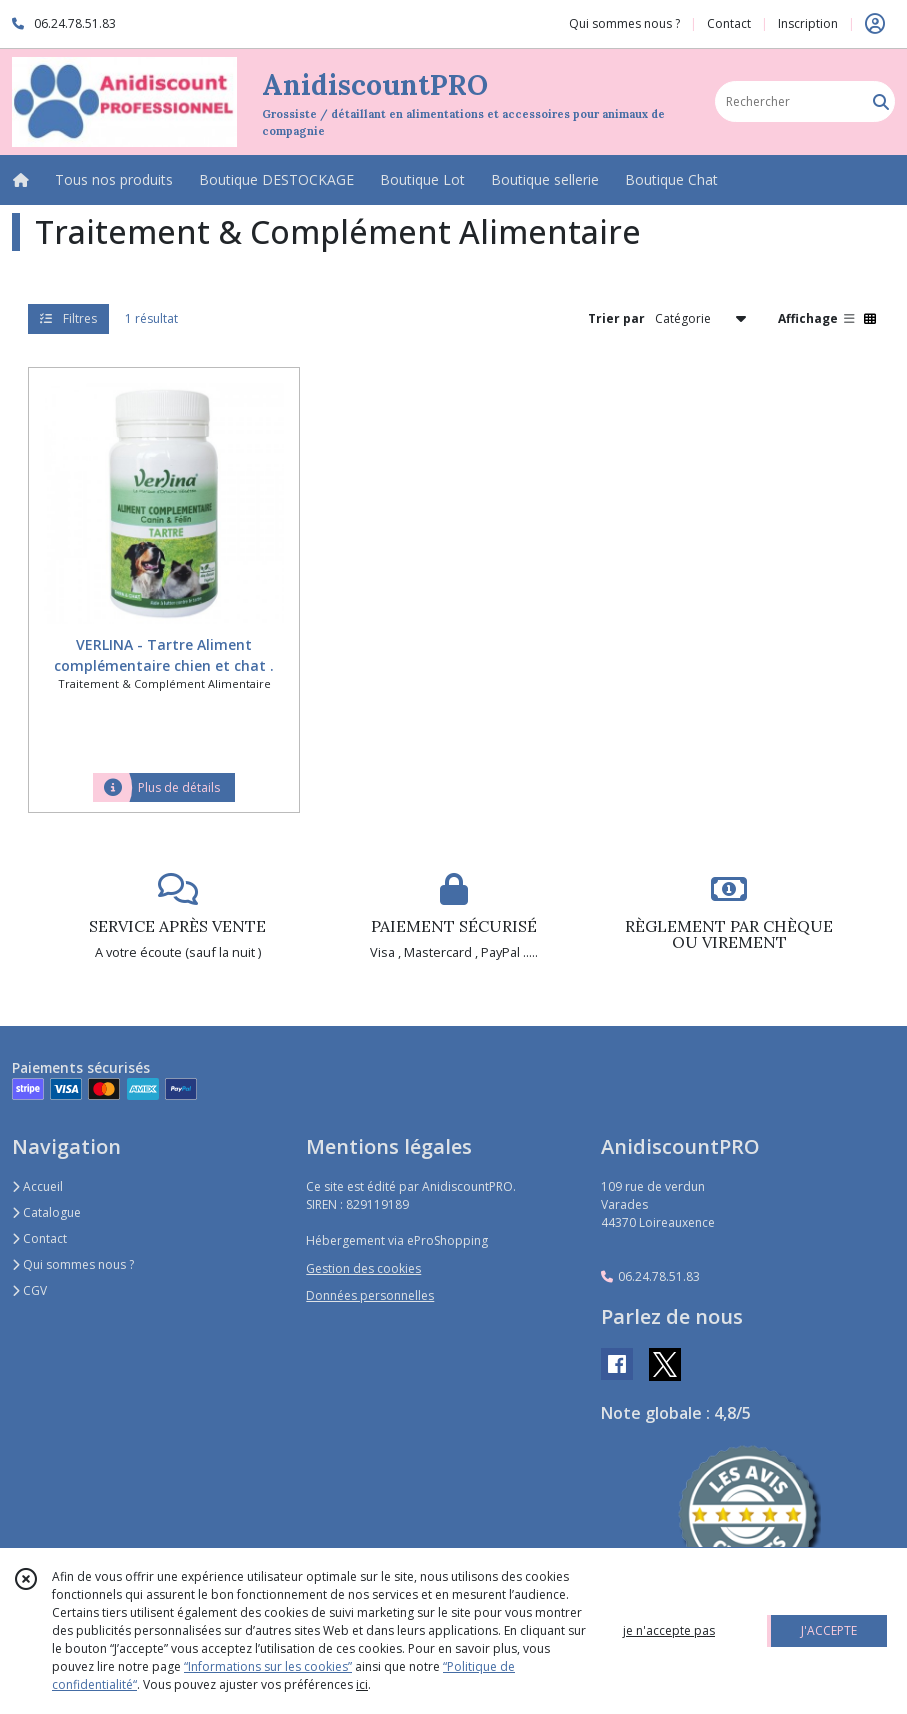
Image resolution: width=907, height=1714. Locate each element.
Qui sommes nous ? (73, 1264)
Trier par (616, 318)
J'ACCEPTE (829, 1630)
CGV (29, 1290)
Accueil (37, 1186)
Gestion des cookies (363, 1268)
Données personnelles (370, 1295)
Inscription (808, 23)
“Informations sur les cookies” (268, 1666)
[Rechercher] (881, 101)
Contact (729, 23)
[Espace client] (875, 24)
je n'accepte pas (669, 1630)
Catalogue (46, 1212)
